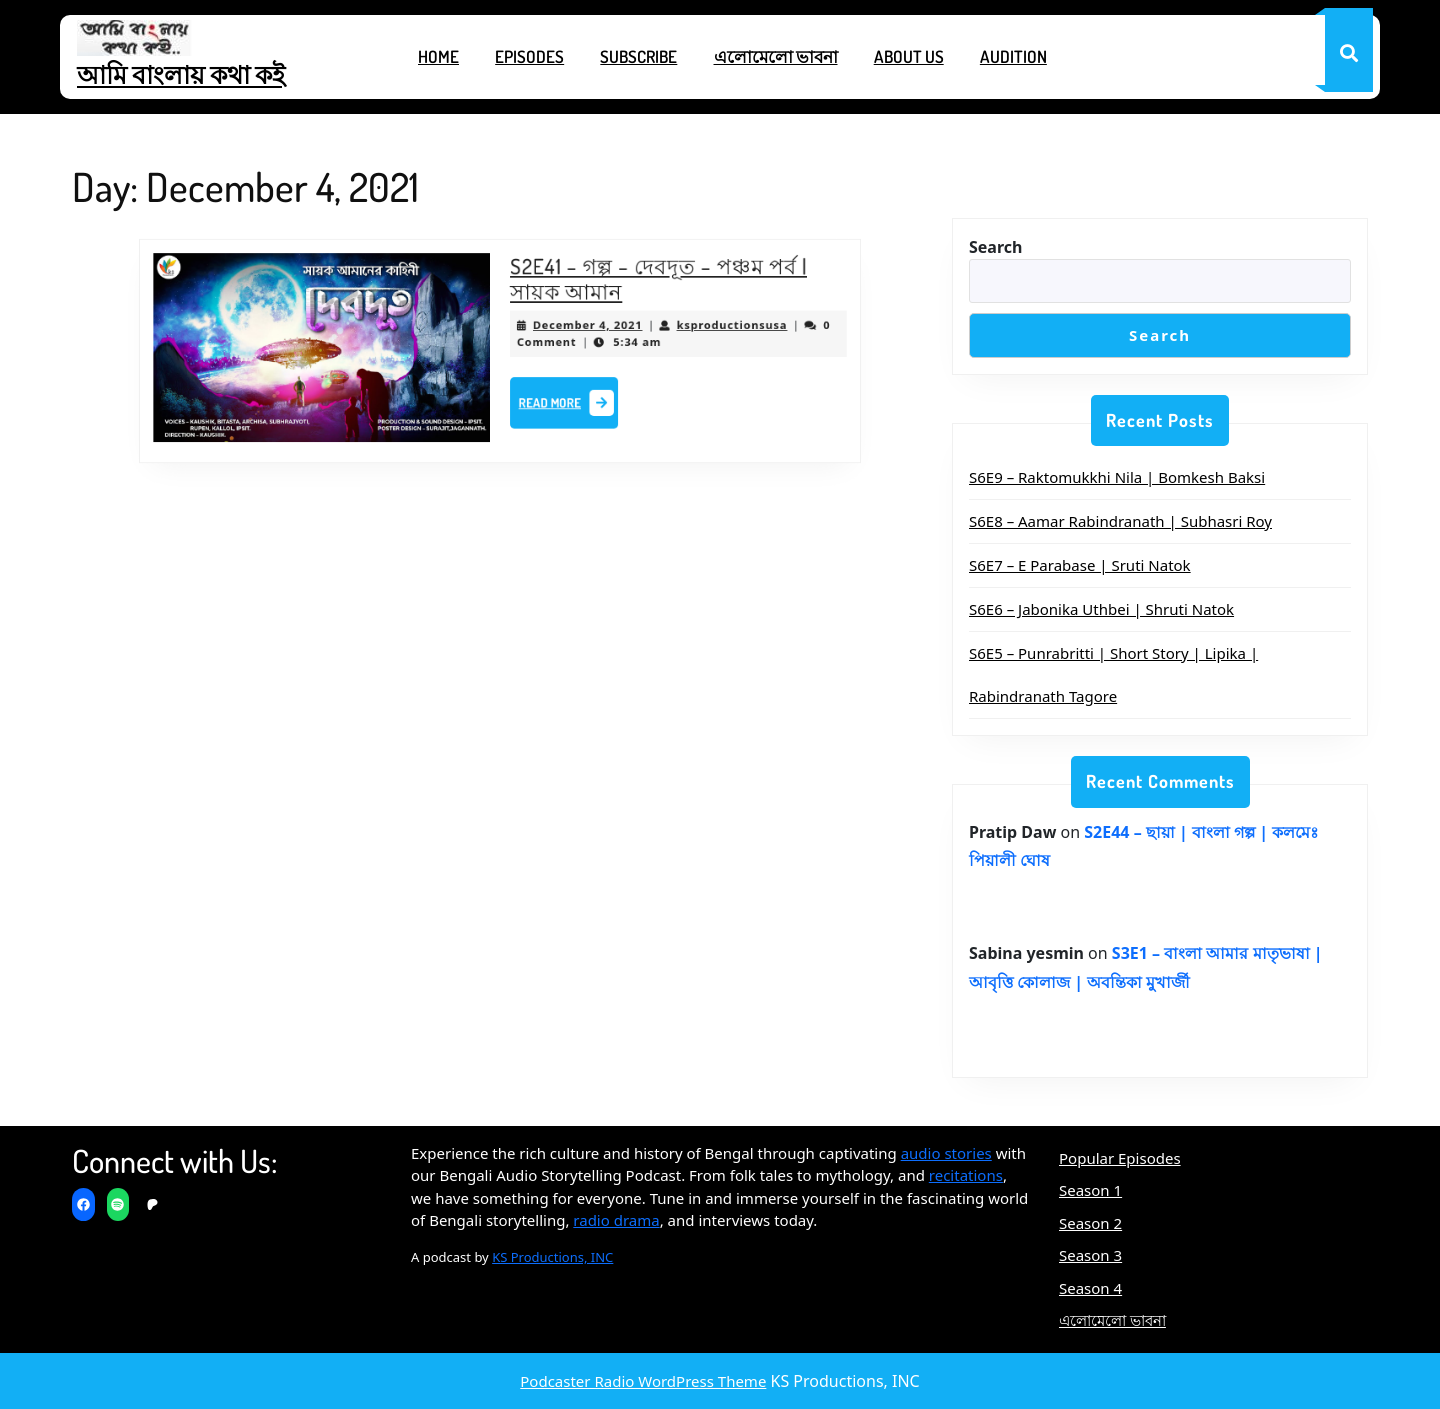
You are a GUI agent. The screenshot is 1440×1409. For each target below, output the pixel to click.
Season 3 (1090, 1255)
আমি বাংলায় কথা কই (181, 74)
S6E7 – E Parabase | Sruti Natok (1080, 565)
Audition (1013, 56)
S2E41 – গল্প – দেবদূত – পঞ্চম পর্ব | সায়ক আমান (643, 285)
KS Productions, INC (552, 1257)
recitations (966, 1175)
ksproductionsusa (709, 327)
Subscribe (638, 56)
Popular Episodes (1120, 1158)
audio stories (946, 1153)
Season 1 (1090, 1190)
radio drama (616, 1220)
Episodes (529, 56)
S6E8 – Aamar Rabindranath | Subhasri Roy (1120, 521)
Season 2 (1090, 1223)
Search (995, 247)
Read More (562, 401)
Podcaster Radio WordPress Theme (643, 1381)
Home (438, 56)
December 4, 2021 (579, 327)
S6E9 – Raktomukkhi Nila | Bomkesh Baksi (1117, 477)
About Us (909, 56)
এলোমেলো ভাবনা (776, 56)
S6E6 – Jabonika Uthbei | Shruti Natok (1101, 609)
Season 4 (1090, 1288)
